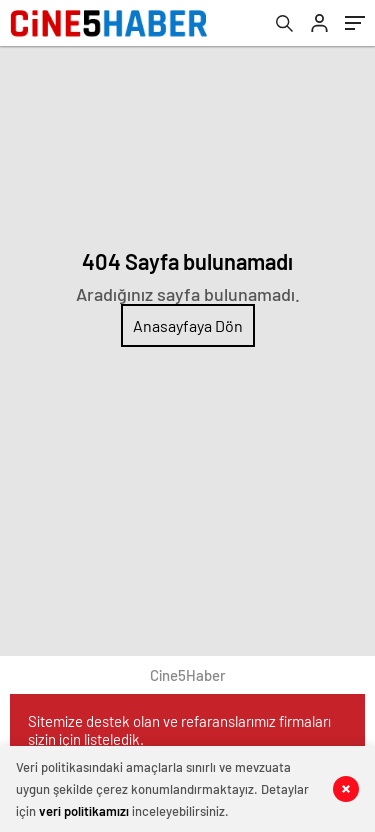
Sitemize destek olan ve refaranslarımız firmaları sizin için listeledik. (179, 730)
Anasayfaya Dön (188, 325)
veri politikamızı (84, 811)
